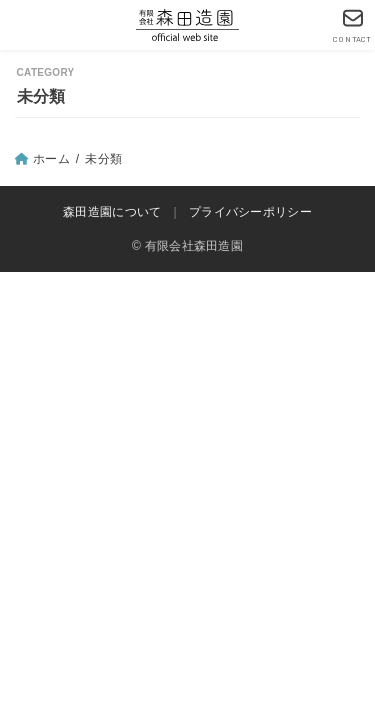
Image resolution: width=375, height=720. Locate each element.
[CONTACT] (352, 25)
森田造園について (112, 212)
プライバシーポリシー (250, 212)
